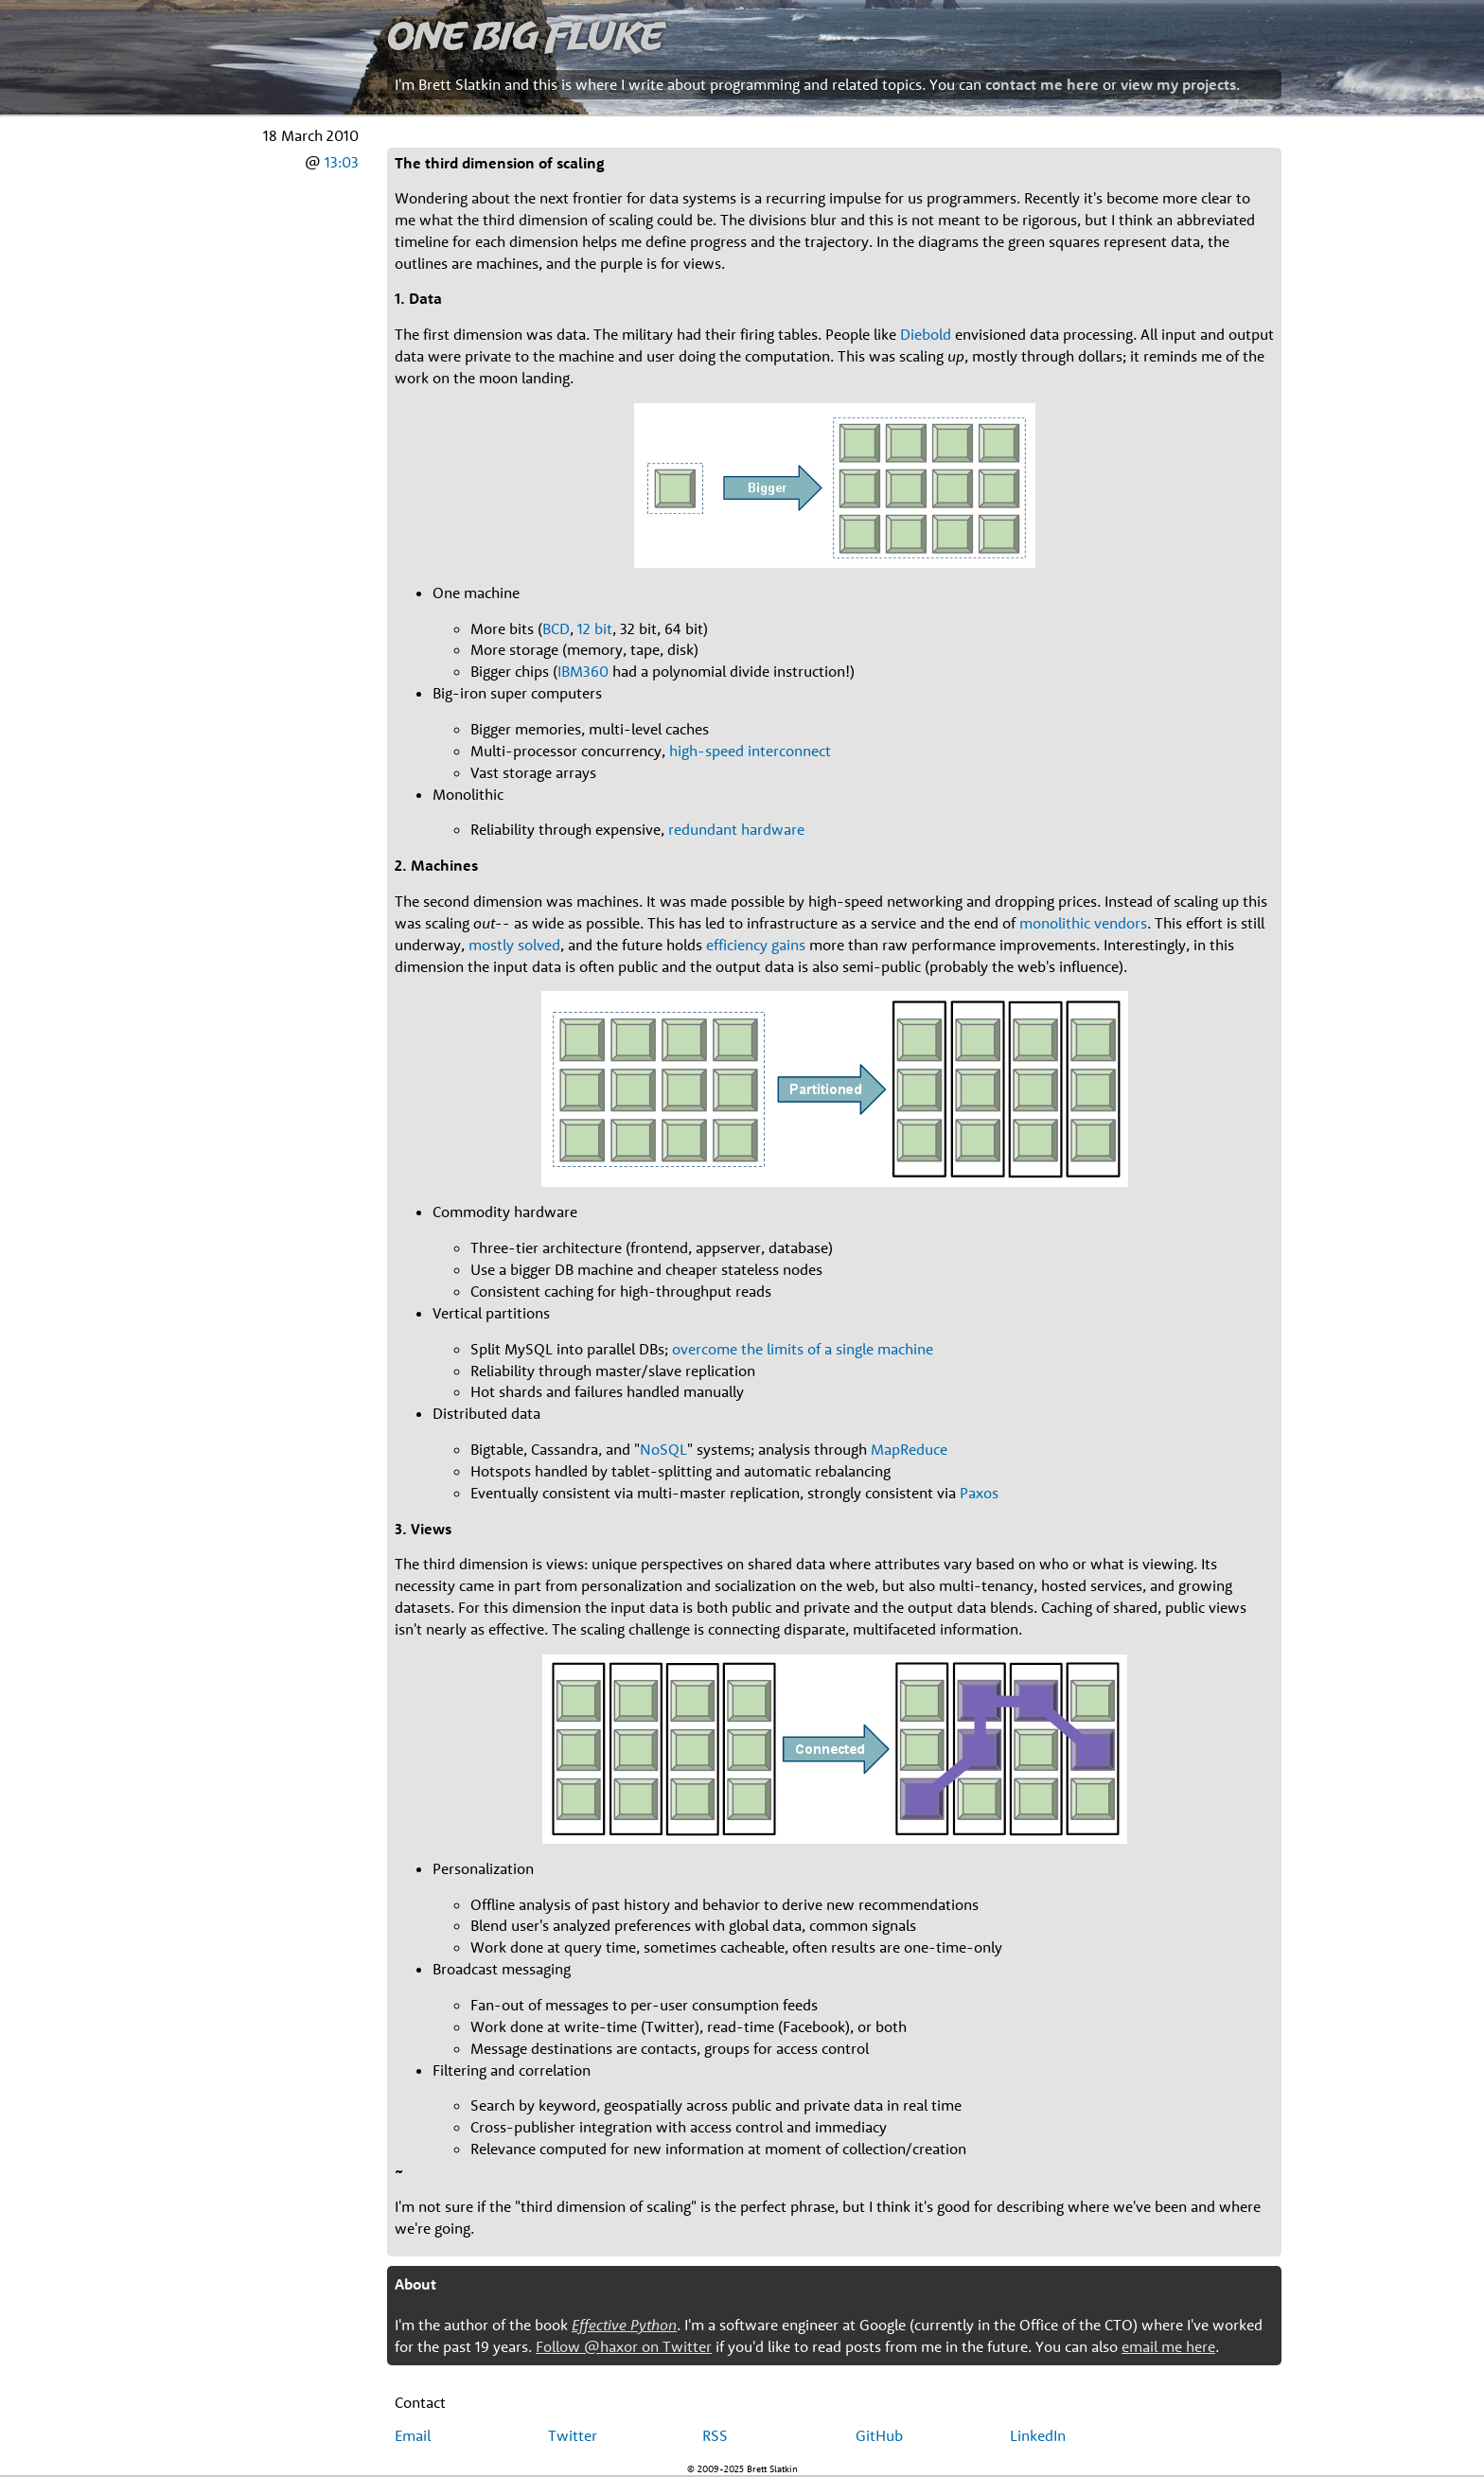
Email (413, 2435)
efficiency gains (755, 944)
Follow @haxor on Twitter (624, 2346)
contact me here (1042, 84)
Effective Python (624, 2324)
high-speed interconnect (750, 750)
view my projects (1178, 84)
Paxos (979, 1492)
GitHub (879, 2435)
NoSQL (663, 1449)
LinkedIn (1038, 2435)
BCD (556, 628)
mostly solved (514, 944)
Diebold (925, 334)
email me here (1168, 2346)
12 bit (594, 628)
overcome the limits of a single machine (802, 1348)
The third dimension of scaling (500, 162)
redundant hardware (736, 829)
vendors (1120, 922)
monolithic (1054, 922)
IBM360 (583, 671)
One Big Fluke (525, 34)
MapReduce (909, 1449)
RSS (715, 2435)
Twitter (572, 2435)
